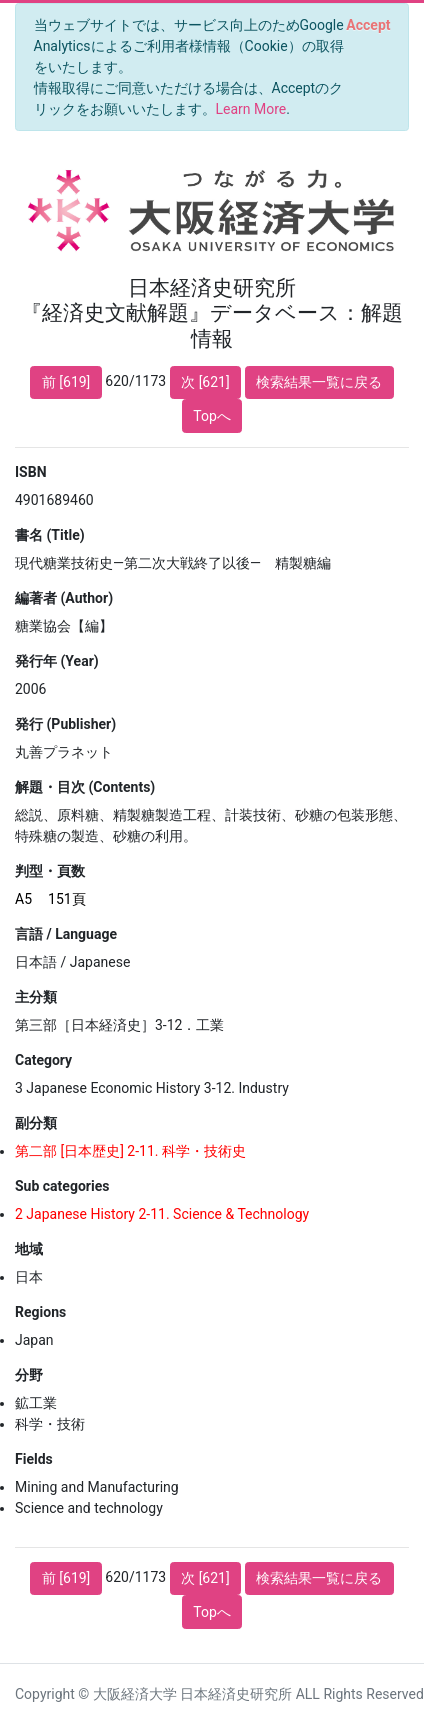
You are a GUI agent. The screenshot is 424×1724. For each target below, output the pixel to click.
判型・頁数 (50, 871)
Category (43, 1060)
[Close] (368, 25)
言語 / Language (66, 934)
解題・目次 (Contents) (85, 787)
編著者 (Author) (64, 598)
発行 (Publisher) (65, 724)
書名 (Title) (50, 535)
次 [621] (205, 382)
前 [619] (66, 382)
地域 (29, 1249)
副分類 (36, 1123)
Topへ (212, 416)
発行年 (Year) (57, 661)
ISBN (31, 472)
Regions (40, 1312)
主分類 (36, 997)
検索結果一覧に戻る (319, 382)
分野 (29, 1375)
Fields (34, 1459)
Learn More (251, 109)
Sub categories (62, 1186)
